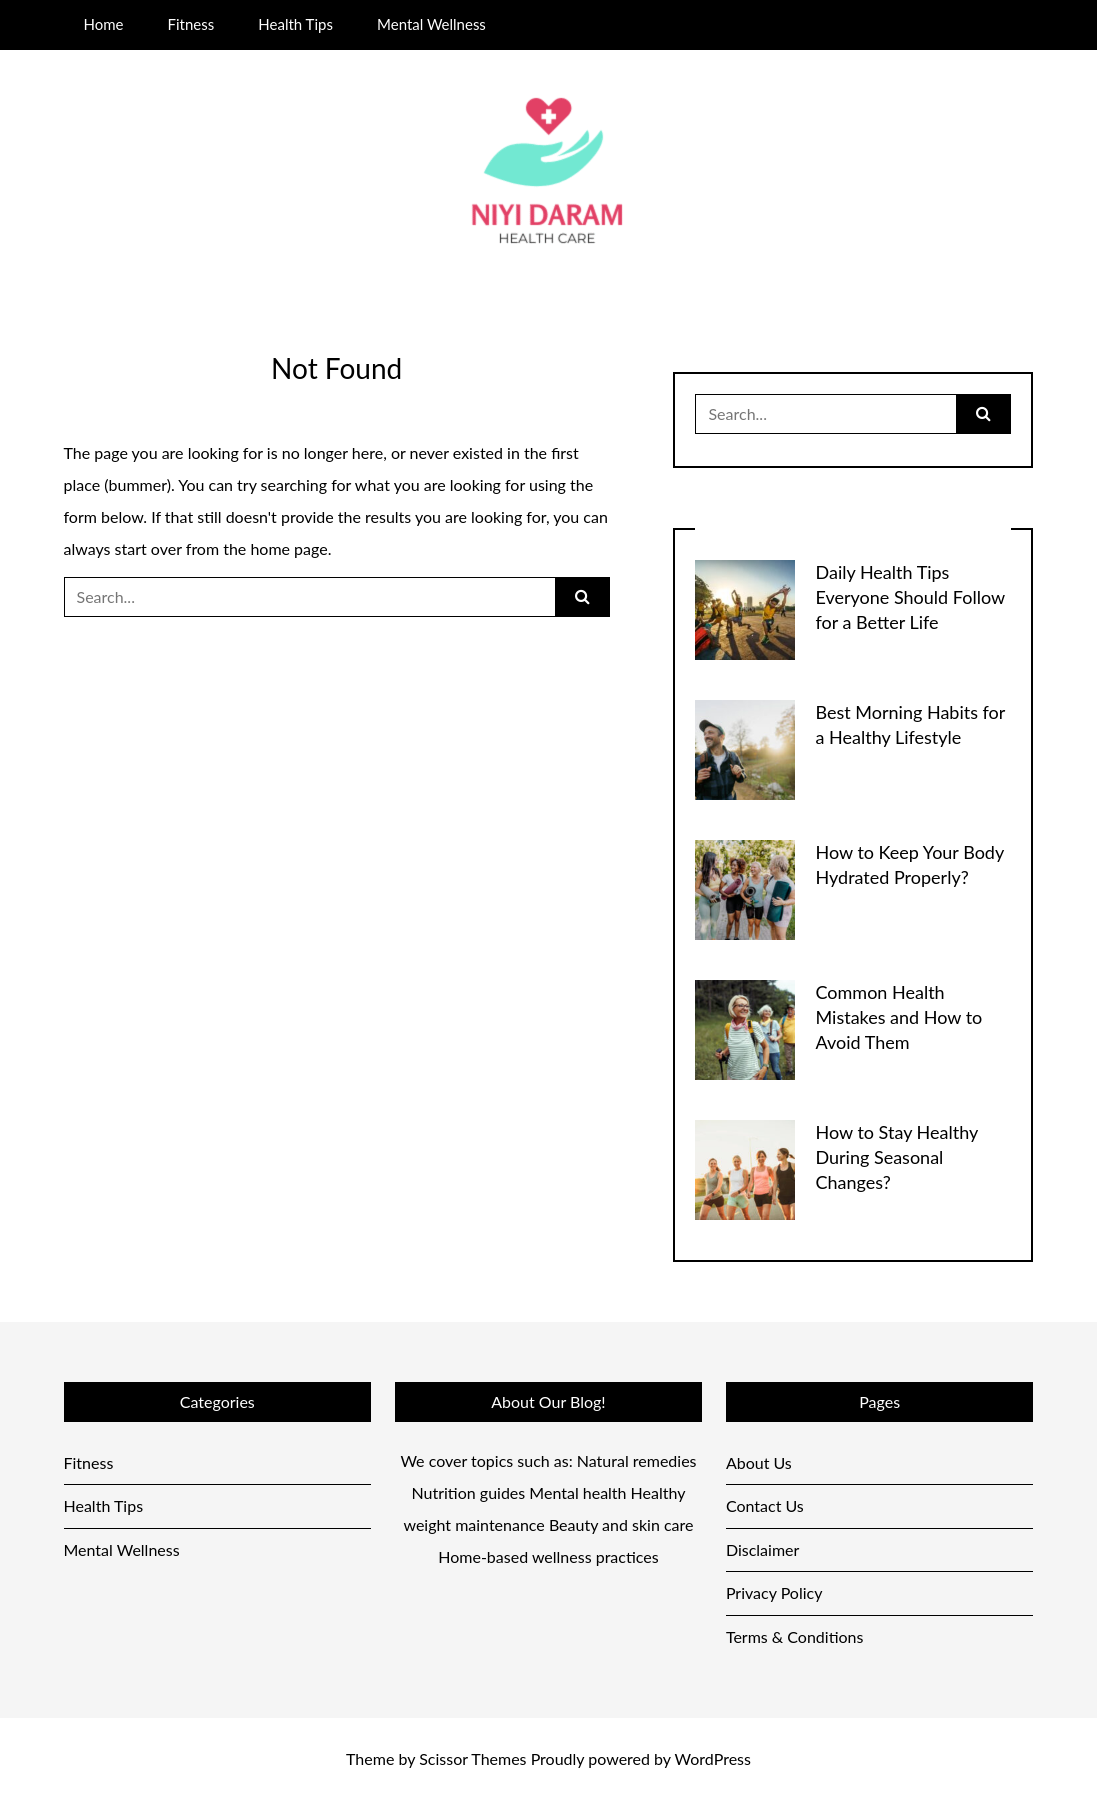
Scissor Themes (472, 1758)
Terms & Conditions (795, 1636)
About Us (759, 1462)
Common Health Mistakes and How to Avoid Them (898, 1017)
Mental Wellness (431, 24)
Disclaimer (762, 1549)
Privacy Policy (774, 1592)
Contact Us (765, 1505)
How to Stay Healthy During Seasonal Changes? (896, 1157)
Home (103, 24)
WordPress (713, 1758)
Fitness (191, 24)
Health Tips (295, 24)
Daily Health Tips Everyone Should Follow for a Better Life (909, 597)
